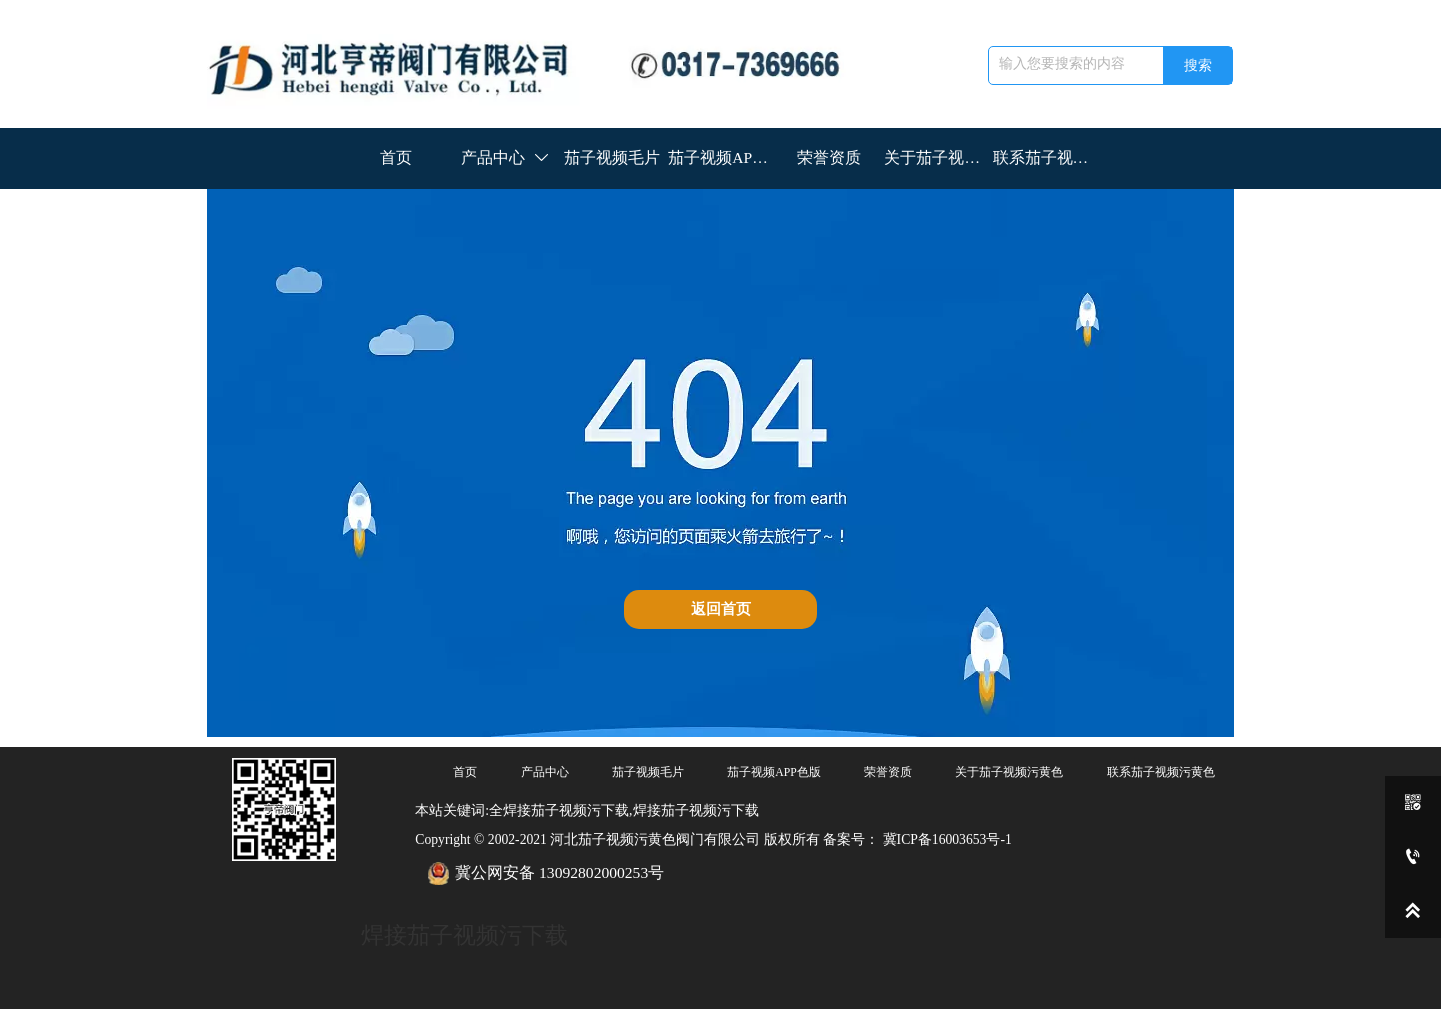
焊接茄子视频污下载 (464, 935)
